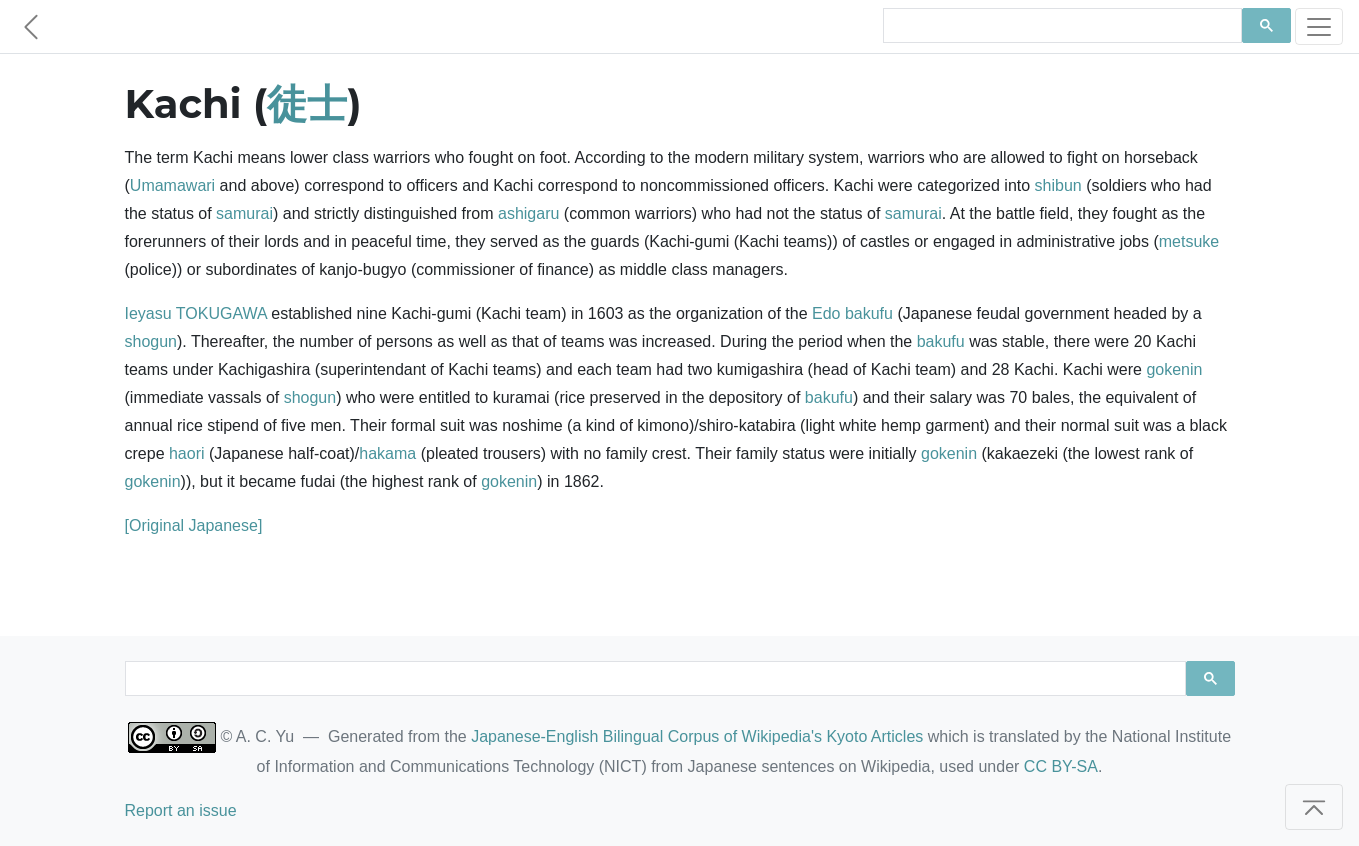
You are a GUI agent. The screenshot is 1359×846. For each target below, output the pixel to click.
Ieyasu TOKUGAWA (196, 313)
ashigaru (528, 213)
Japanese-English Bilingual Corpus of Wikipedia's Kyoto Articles (697, 736)
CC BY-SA (1061, 766)
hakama (387, 453)
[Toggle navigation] (1319, 26)
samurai (244, 213)
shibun (1058, 185)
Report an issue (181, 810)
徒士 (307, 103)
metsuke (1189, 241)
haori (187, 453)
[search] (1060, 26)
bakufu (941, 341)
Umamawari (172, 185)
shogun (151, 341)
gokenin (1174, 369)
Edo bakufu (852, 313)
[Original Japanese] (194, 525)
